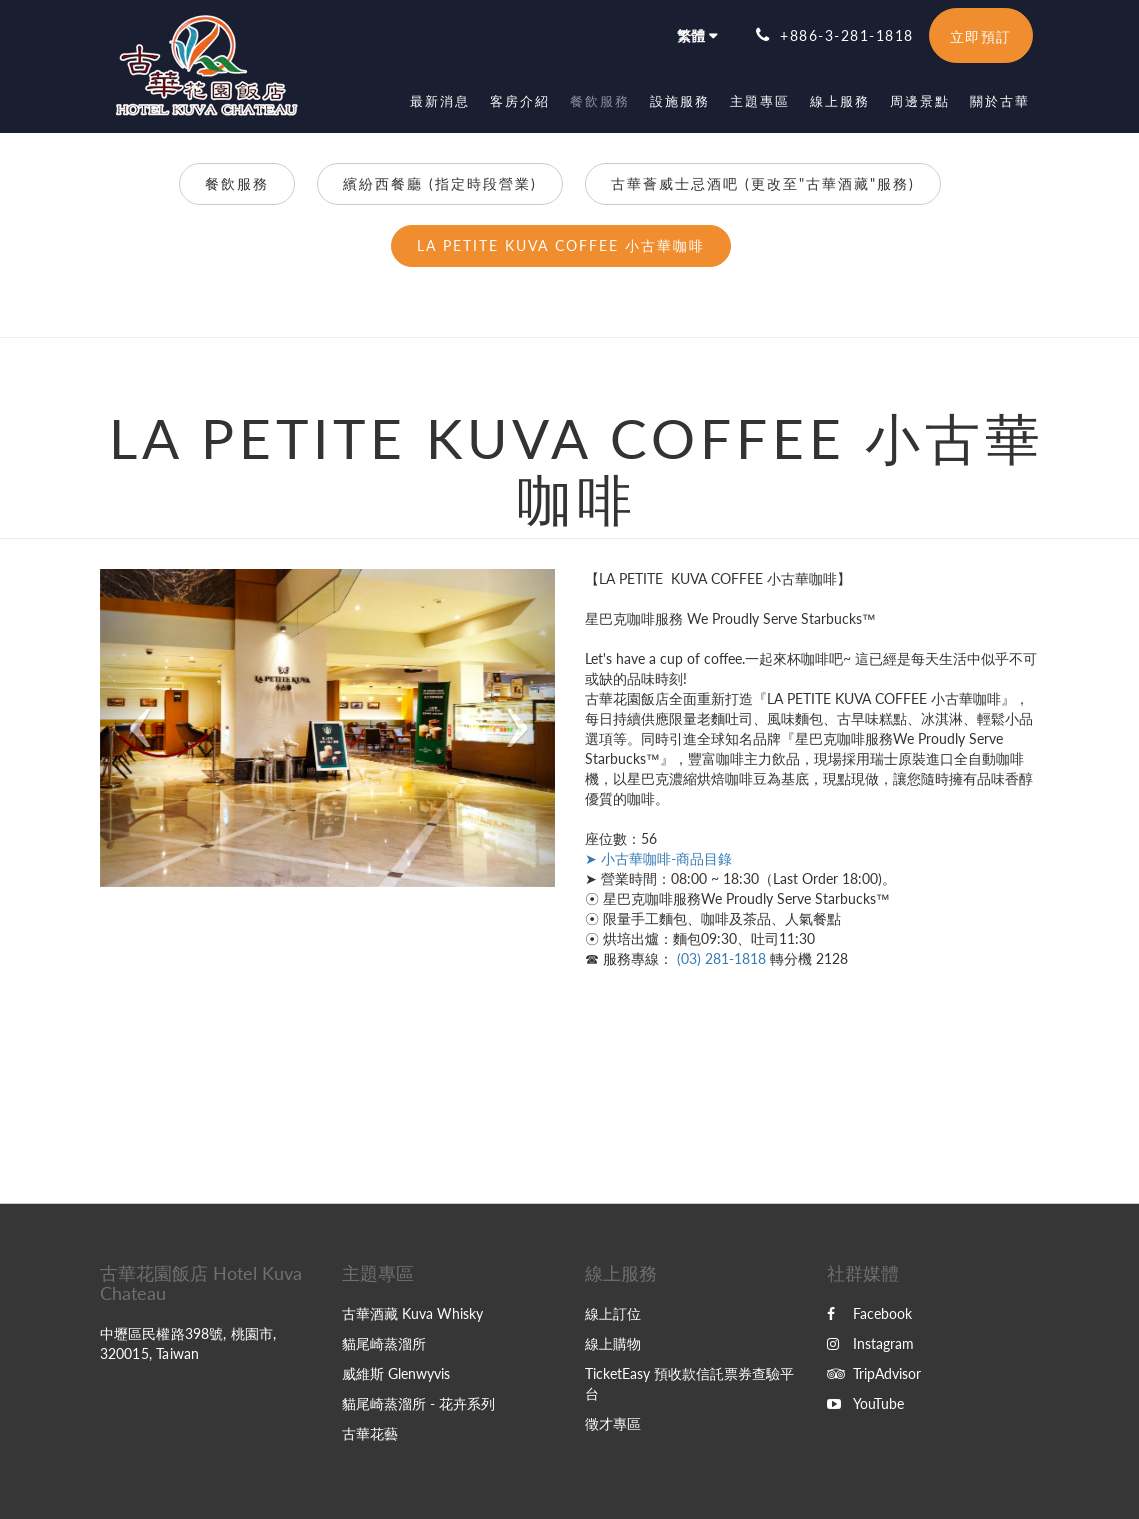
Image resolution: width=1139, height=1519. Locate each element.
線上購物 (613, 1343)
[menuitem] (440, 101)
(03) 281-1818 (721, 958)
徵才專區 (613, 1423)
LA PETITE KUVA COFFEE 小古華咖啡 (561, 245)
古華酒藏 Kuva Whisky (412, 1313)
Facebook (869, 1313)
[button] (134, 728)
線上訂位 (613, 1313)
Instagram (870, 1343)
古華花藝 (370, 1433)
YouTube (865, 1403)
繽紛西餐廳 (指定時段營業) (440, 183)
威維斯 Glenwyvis (396, 1373)
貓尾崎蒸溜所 (384, 1343)
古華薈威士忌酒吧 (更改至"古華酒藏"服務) (763, 183)
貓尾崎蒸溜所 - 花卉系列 (418, 1403)
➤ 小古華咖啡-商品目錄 (658, 858)
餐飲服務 (237, 183)
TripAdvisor (874, 1373)
